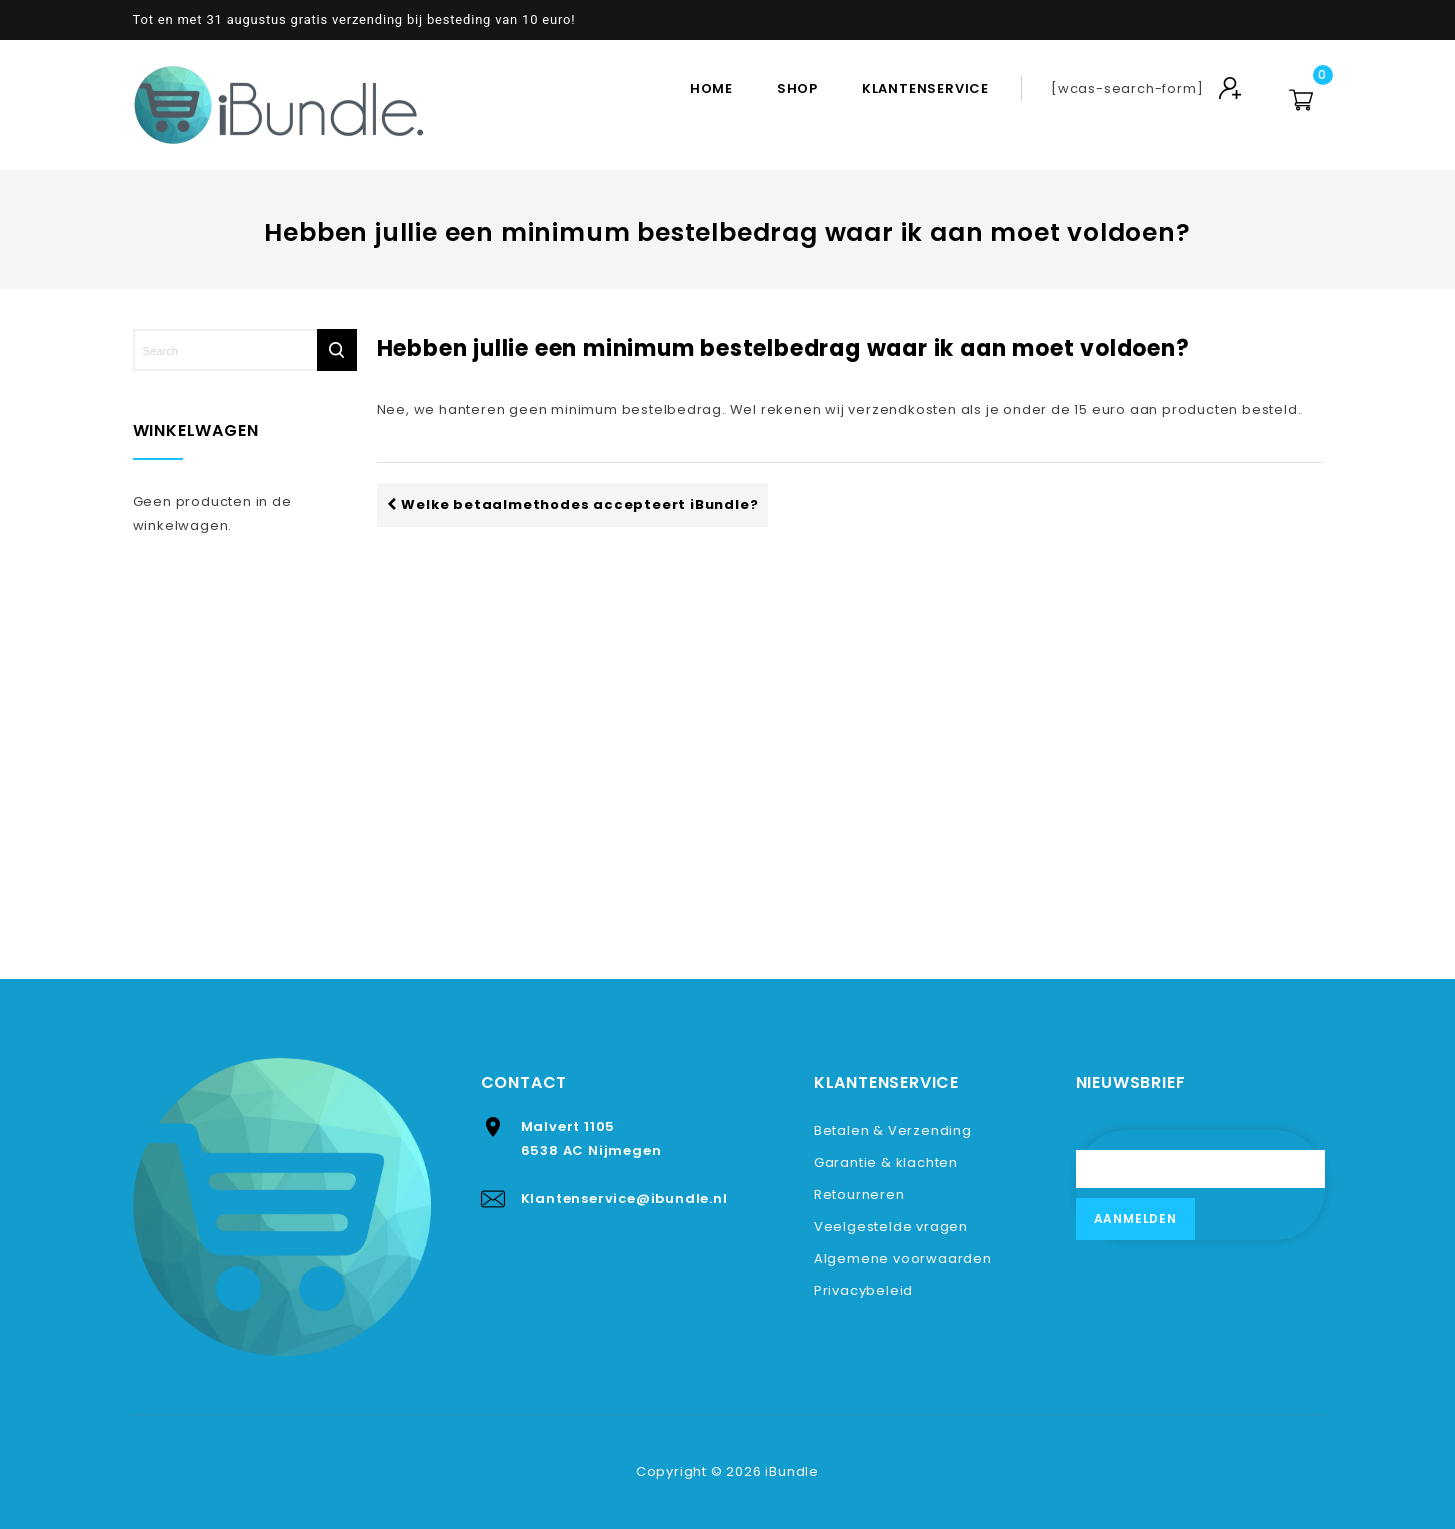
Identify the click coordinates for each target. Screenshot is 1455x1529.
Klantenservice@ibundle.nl (624, 1198)
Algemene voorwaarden (903, 1258)
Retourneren (859, 1194)
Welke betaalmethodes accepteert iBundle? (573, 504)
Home (711, 88)
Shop (797, 88)
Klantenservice (925, 88)
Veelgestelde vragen (891, 1226)
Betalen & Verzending (893, 1130)
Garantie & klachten (886, 1162)
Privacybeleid (863, 1290)
